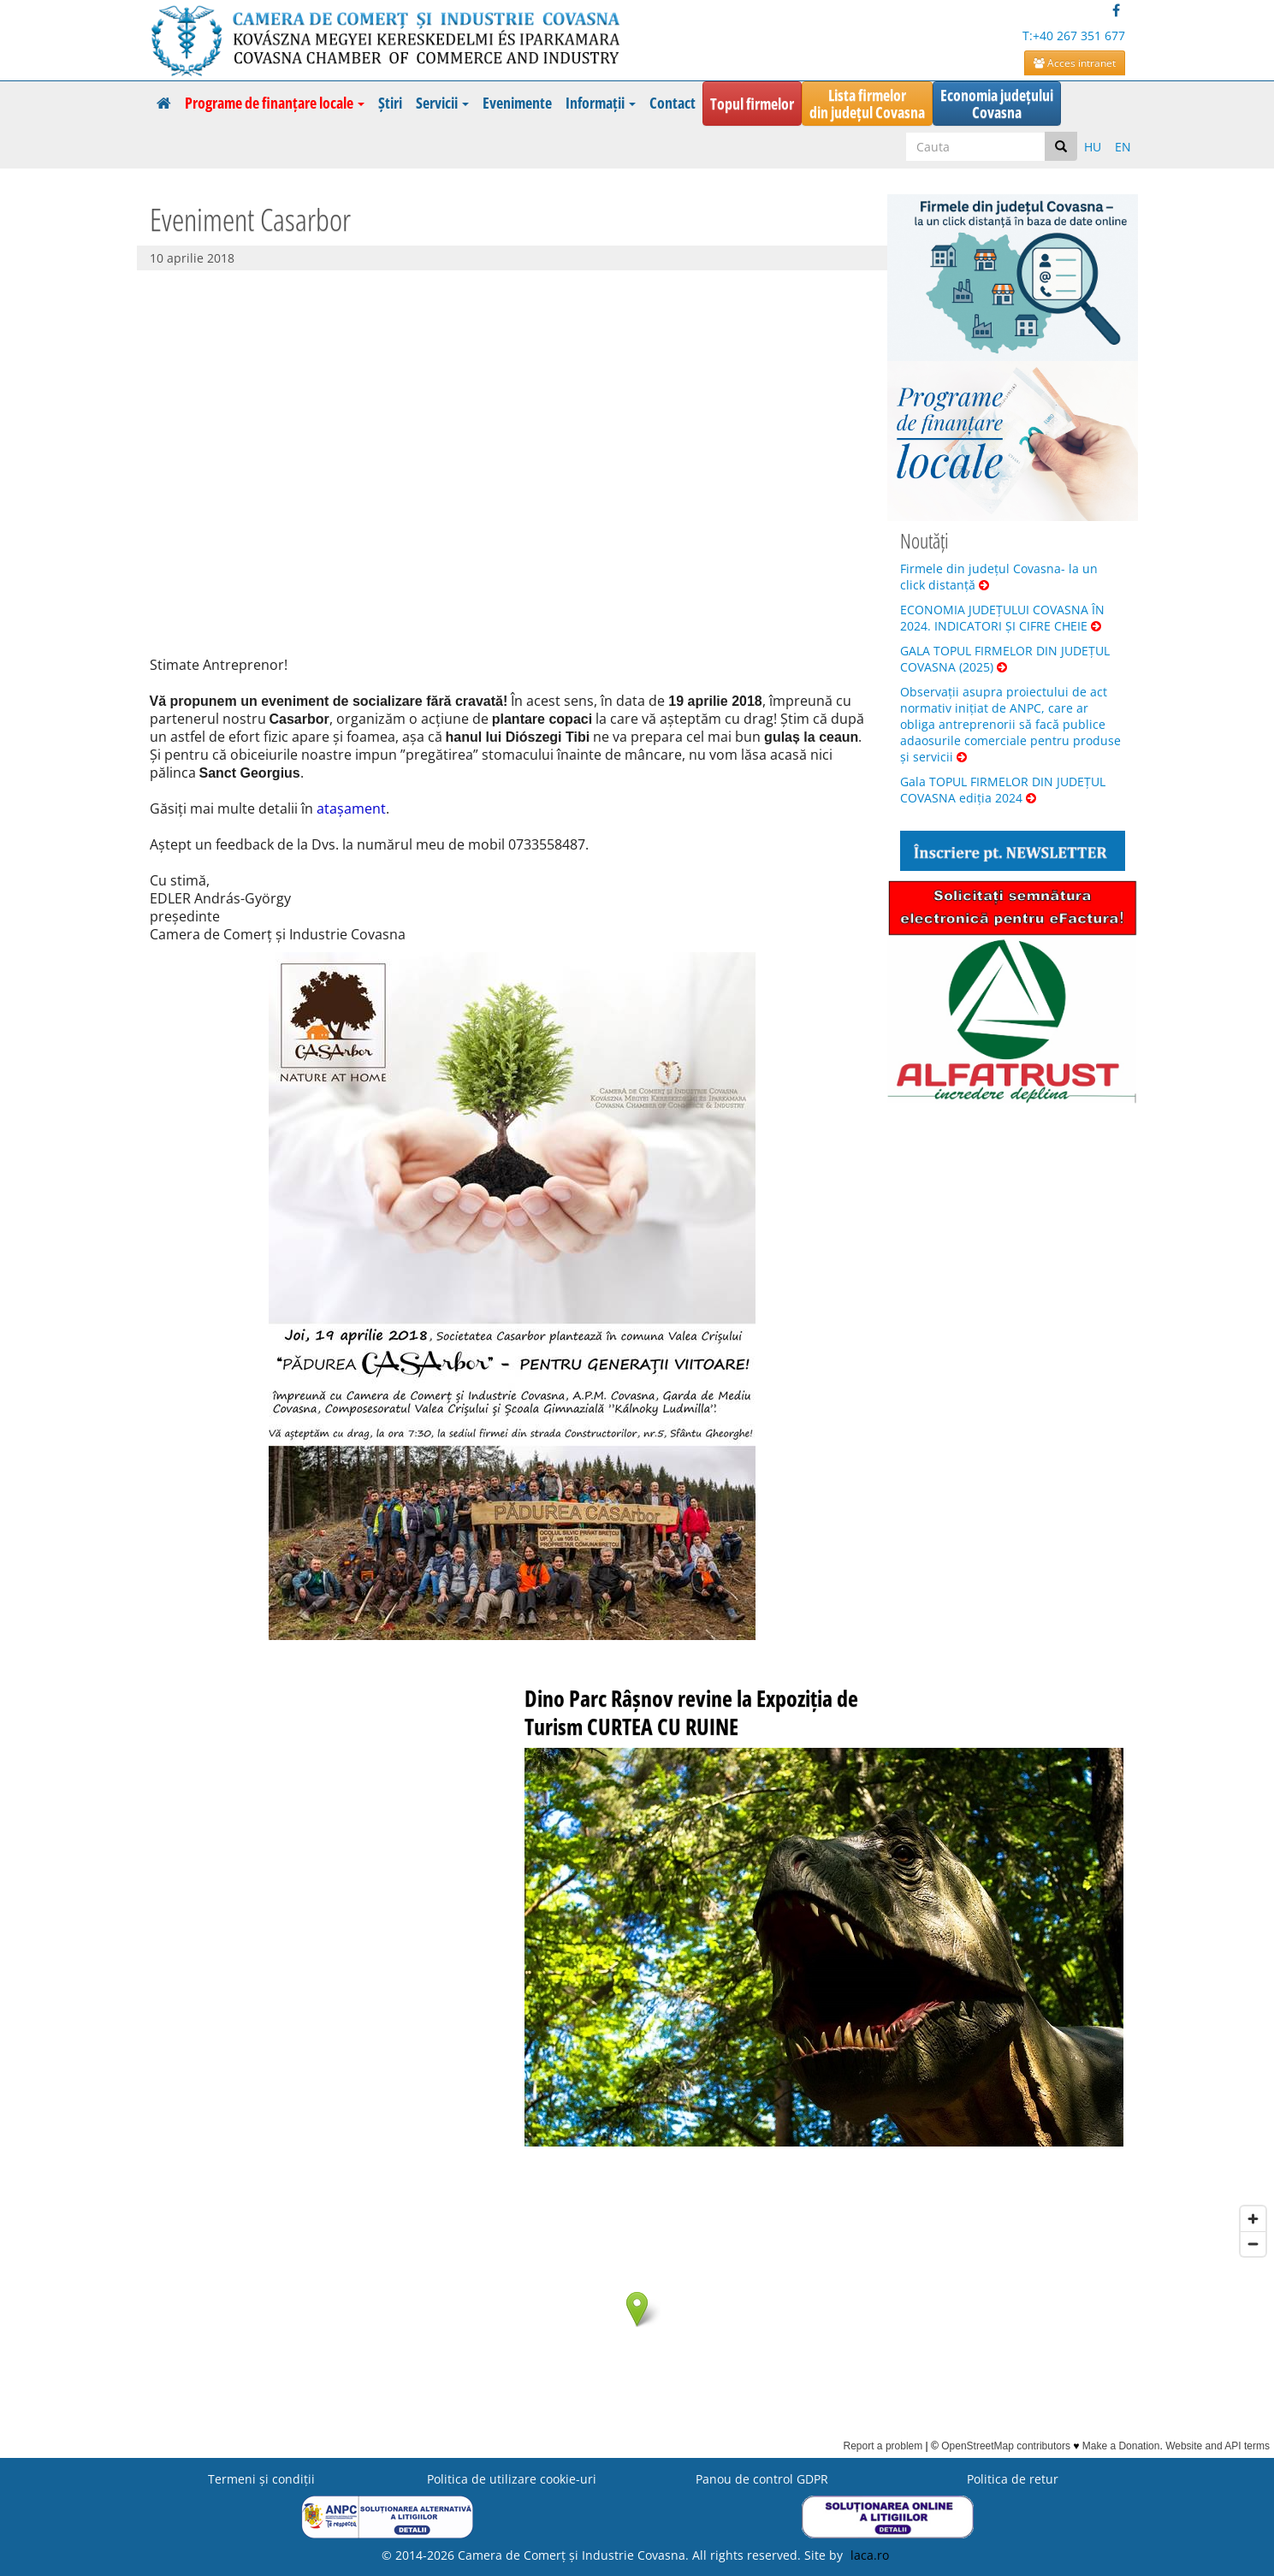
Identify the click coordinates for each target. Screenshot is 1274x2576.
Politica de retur (1012, 2479)
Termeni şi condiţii (261, 2479)
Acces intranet (1075, 63)
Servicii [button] (442, 102)
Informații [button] (601, 102)
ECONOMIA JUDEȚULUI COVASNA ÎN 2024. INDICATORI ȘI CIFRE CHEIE (1002, 617)
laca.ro (869, 2555)
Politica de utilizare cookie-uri (511, 2479)
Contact (672, 102)
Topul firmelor (752, 103)
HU (1092, 147)
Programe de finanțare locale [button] (274, 102)
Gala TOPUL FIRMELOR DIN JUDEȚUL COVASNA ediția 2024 (1002, 789)
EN (1123, 147)
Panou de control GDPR (762, 2479)
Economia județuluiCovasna (996, 103)
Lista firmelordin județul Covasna (867, 103)
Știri (390, 102)
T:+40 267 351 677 (1073, 35)
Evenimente (517, 102)
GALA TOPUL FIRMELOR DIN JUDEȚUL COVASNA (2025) (1005, 659)
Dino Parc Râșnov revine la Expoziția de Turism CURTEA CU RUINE (691, 1712)
